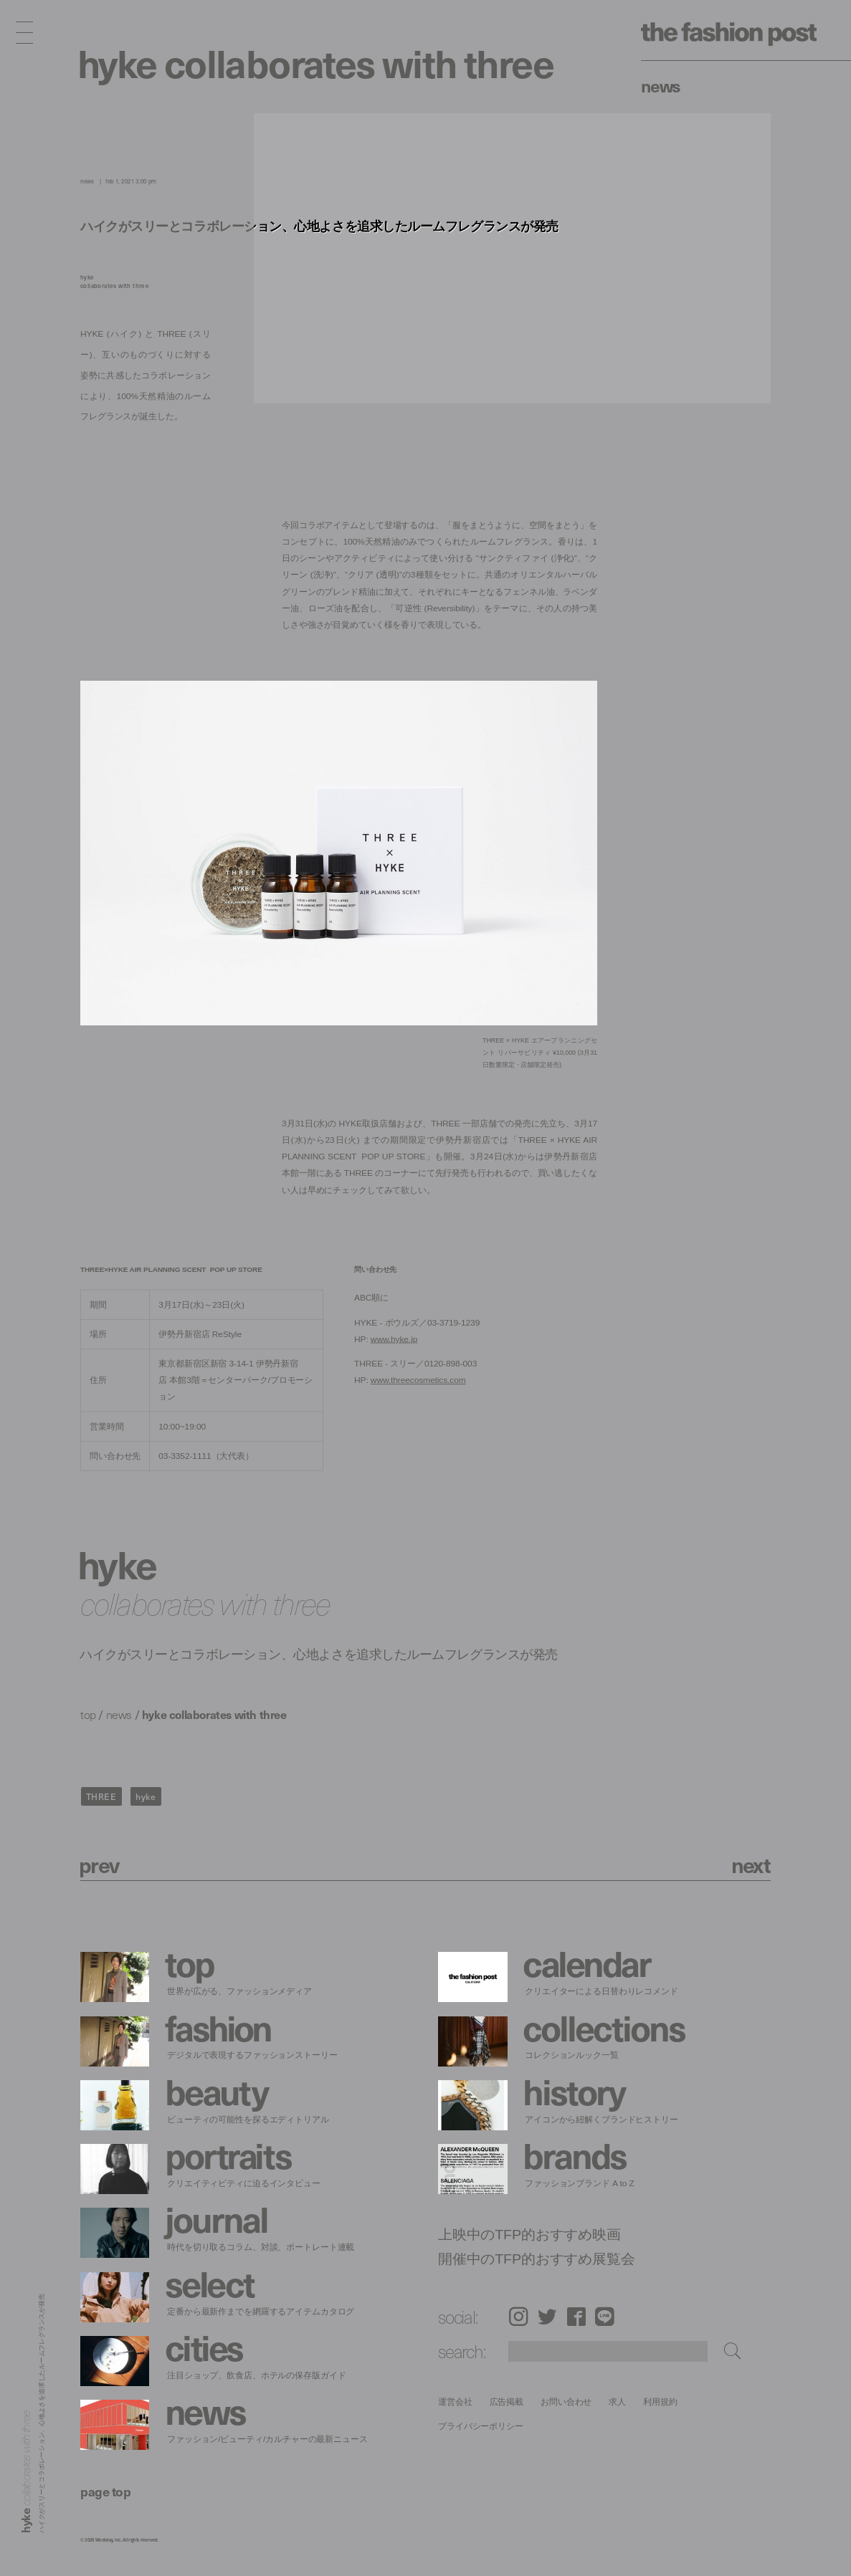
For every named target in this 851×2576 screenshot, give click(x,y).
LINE (604, 2316)
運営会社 (455, 2401)
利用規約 (660, 2401)
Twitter (547, 2316)
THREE (101, 1796)
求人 (617, 2401)
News (660, 85)
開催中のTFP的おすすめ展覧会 (536, 2258)
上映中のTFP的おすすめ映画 (529, 2233)
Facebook (576, 2316)
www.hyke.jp (394, 1339)
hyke (146, 1796)
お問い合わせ (566, 2401)
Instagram (518, 2316)
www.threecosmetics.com (418, 1380)
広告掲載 (507, 2401)
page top (105, 2491)
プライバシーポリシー (480, 2426)
